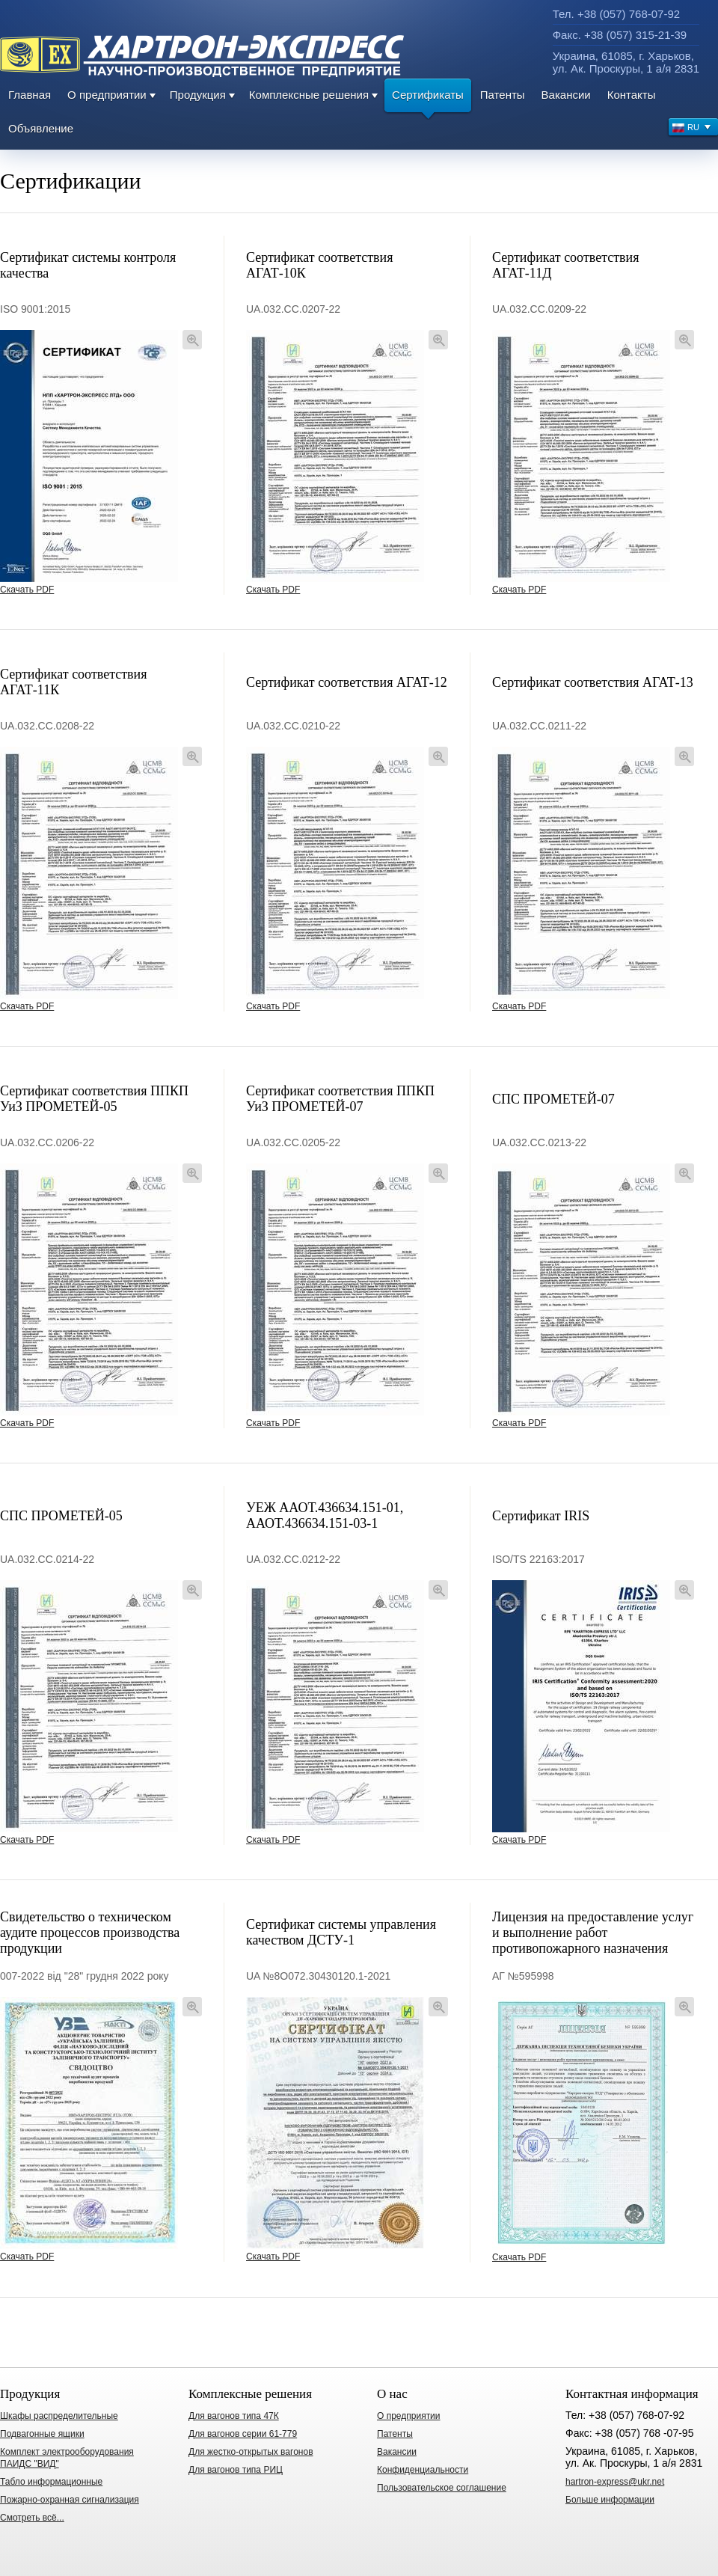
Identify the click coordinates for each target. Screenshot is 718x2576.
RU (691, 129)
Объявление (40, 128)
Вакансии (566, 94)
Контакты (631, 94)
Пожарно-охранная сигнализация (69, 2499)
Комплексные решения (309, 94)
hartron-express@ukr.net (614, 2481)
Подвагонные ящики (42, 2434)
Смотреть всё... (32, 2517)
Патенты (502, 94)
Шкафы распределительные (59, 2416)
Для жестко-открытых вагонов (250, 2452)
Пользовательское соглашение (441, 2487)
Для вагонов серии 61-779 (242, 2434)
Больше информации (609, 2499)
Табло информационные (51, 2481)
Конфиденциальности (422, 2470)
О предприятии (107, 94)
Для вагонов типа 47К (233, 2416)
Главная (29, 94)
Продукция (198, 94)
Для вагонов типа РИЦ (235, 2470)
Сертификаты (428, 100)
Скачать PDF (27, 589)
